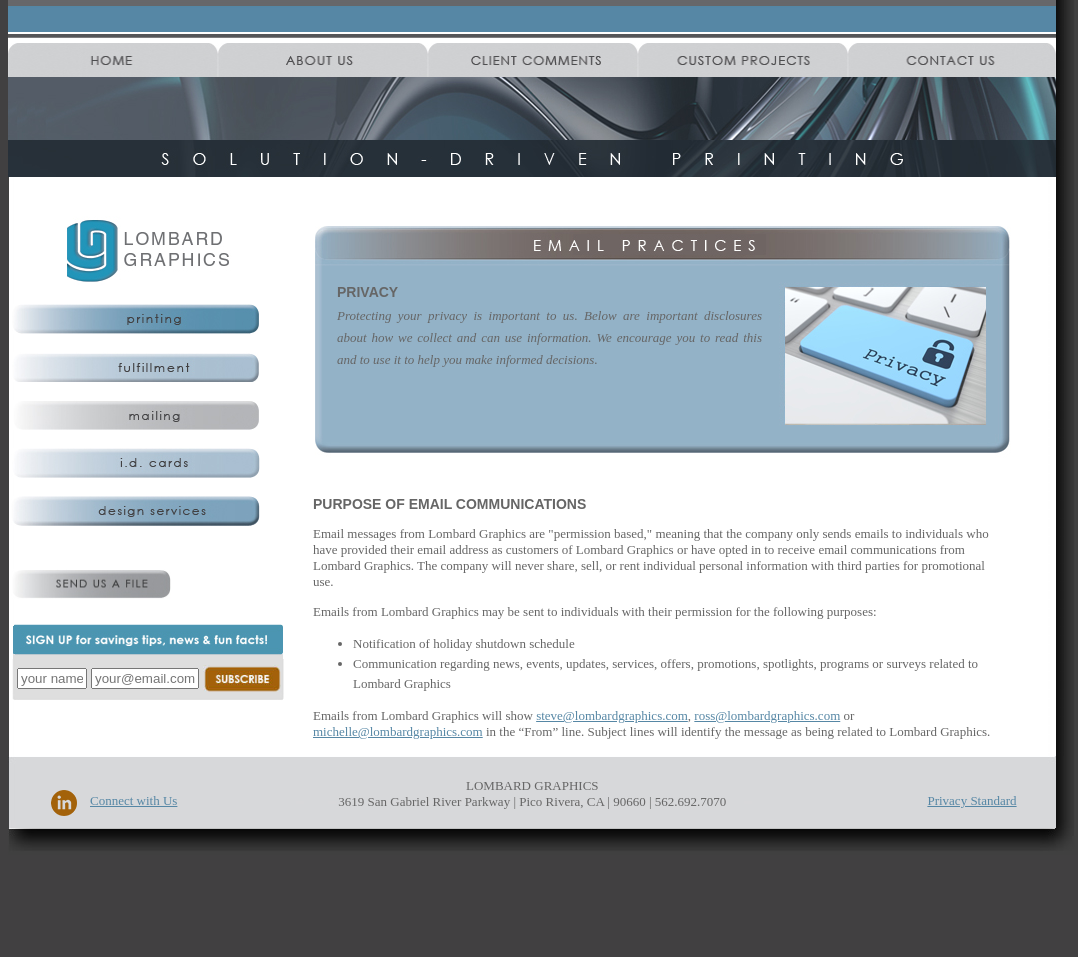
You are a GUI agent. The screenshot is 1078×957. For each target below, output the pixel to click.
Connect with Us (133, 800)
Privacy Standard (971, 800)
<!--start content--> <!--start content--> (675, 605)
